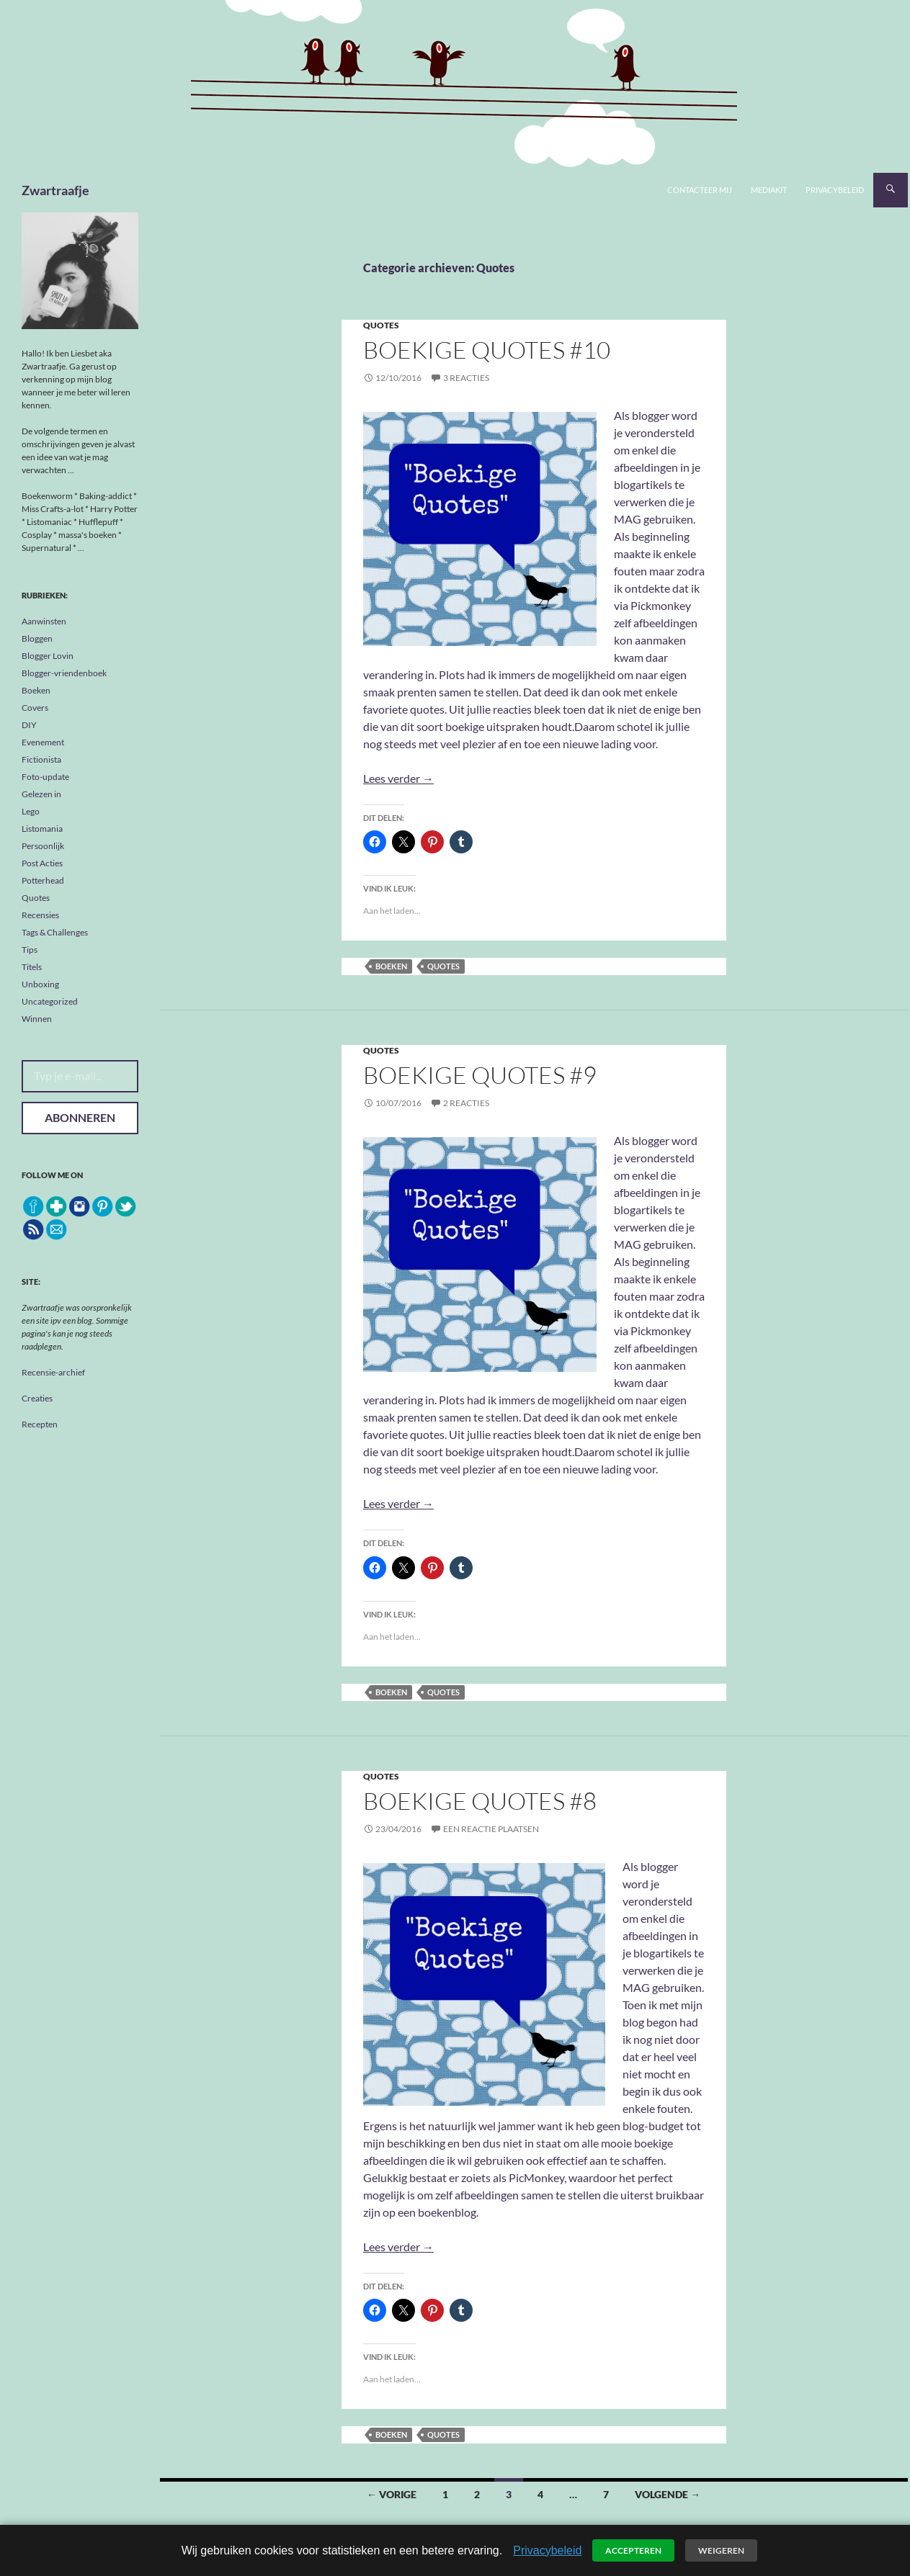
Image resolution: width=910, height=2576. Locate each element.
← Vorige (391, 2494)
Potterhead (43, 880)
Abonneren (80, 1117)
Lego (31, 811)
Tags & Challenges (55, 932)
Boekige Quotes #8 (480, 1801)
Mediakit (769, 189)
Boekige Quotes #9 (480, 1075)
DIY (29, 724)
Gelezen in (41, 794)
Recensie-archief (53, 1372)
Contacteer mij (699, 189)
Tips (29, 949)
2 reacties (466, 1103)
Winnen (37, 1018)
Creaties (37, 1398)
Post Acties (42, 863)
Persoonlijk (43, 845)
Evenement (43, 742)
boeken (391, 966)
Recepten (40, 1424)
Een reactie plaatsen (491, 1828)
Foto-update (45, 776)
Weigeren (721, 2550)
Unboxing (40, 984)
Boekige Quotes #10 (486, 349)
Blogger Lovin (47, 655)
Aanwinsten (44, 621)
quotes (443, 966)
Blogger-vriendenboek (64, 673)
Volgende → (667, 2494)
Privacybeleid (835, 189)
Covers (35, 707)
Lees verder (398, 778)
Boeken (36, 690)
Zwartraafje (55, 190)
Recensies (40, 915)
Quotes (381, 325)
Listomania (42, 828)
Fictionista (41, 759)
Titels (32, 966)
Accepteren (633, 2550)
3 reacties (466, 377)
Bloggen (37, 638)
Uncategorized (50, 1001)
